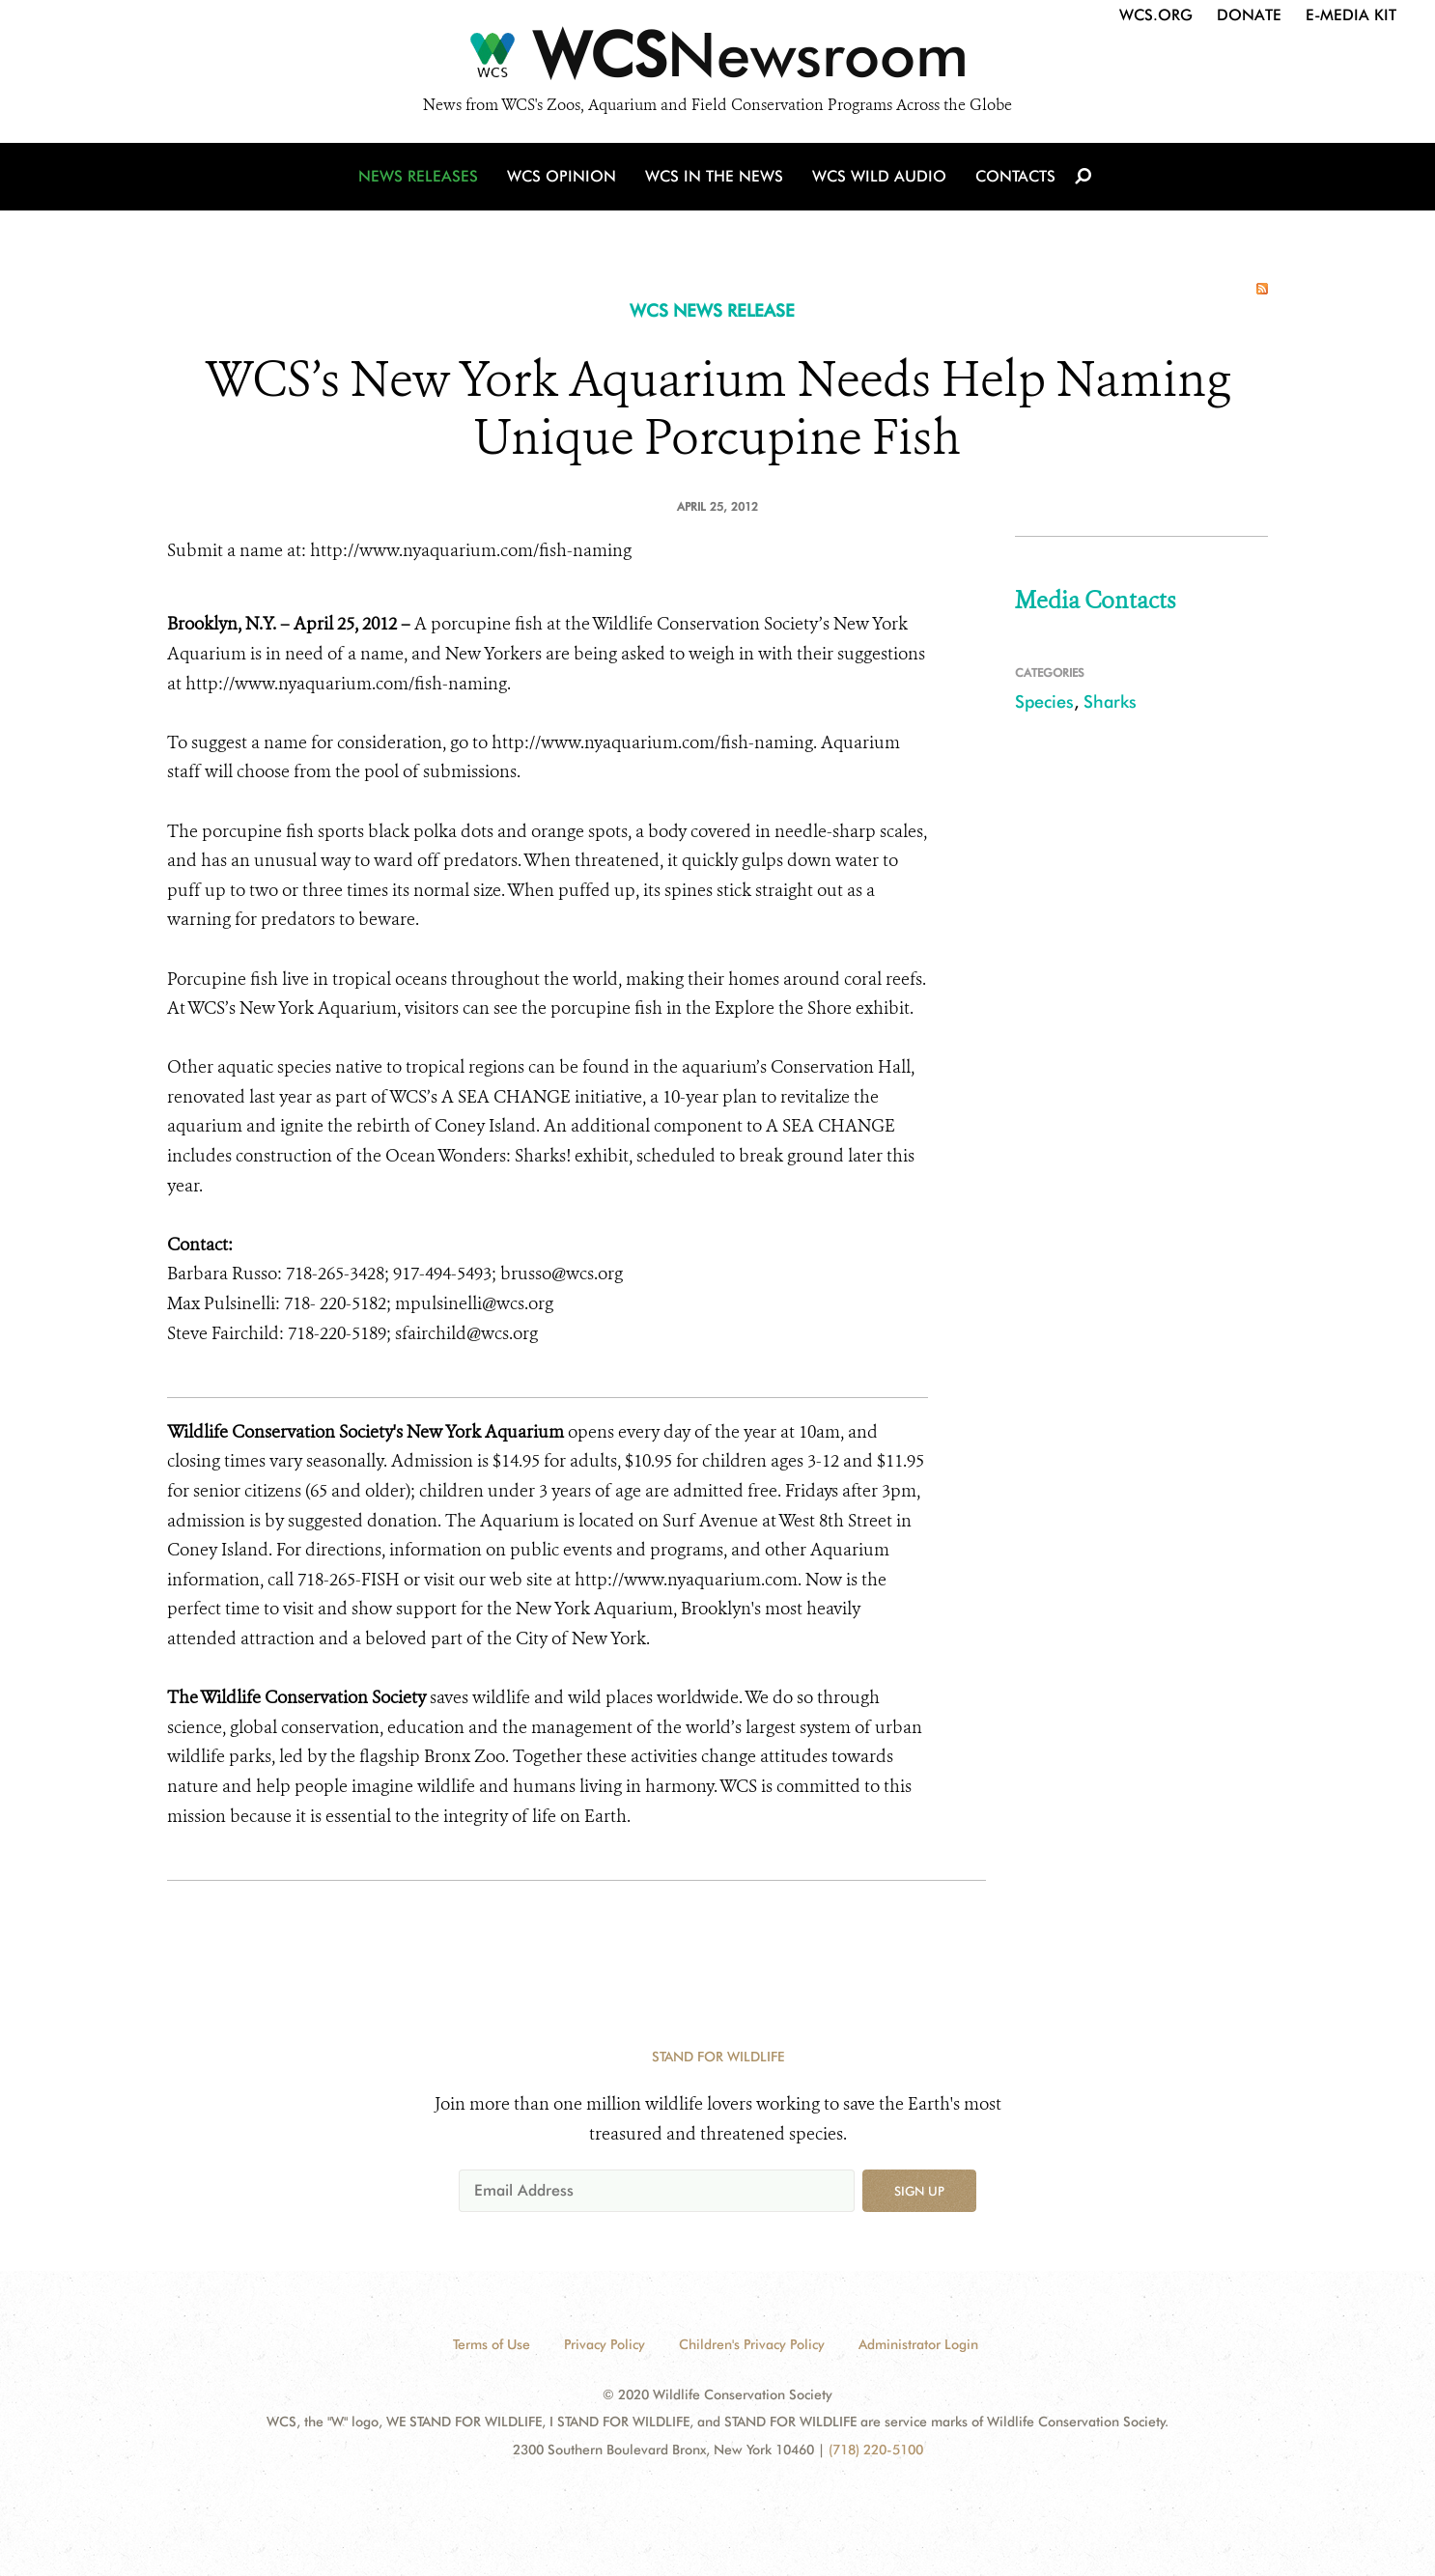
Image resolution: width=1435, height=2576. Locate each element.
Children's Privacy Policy (752, 2344)
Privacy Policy (604, 2344)
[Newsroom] (717, 60)
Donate (1249, 15)
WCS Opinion (561, 176)
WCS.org (1156, 15)
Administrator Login (918, 2344)
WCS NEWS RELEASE (712, 310)
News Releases (418, 176)
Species (1044, 701)
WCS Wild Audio (879, 176)
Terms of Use (491, 2344)
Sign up (919, 2190)
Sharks (1110, 701)
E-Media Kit (1351, 15)
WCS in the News (714, 176)
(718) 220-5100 (876, 2449)
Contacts (1015, 176)
